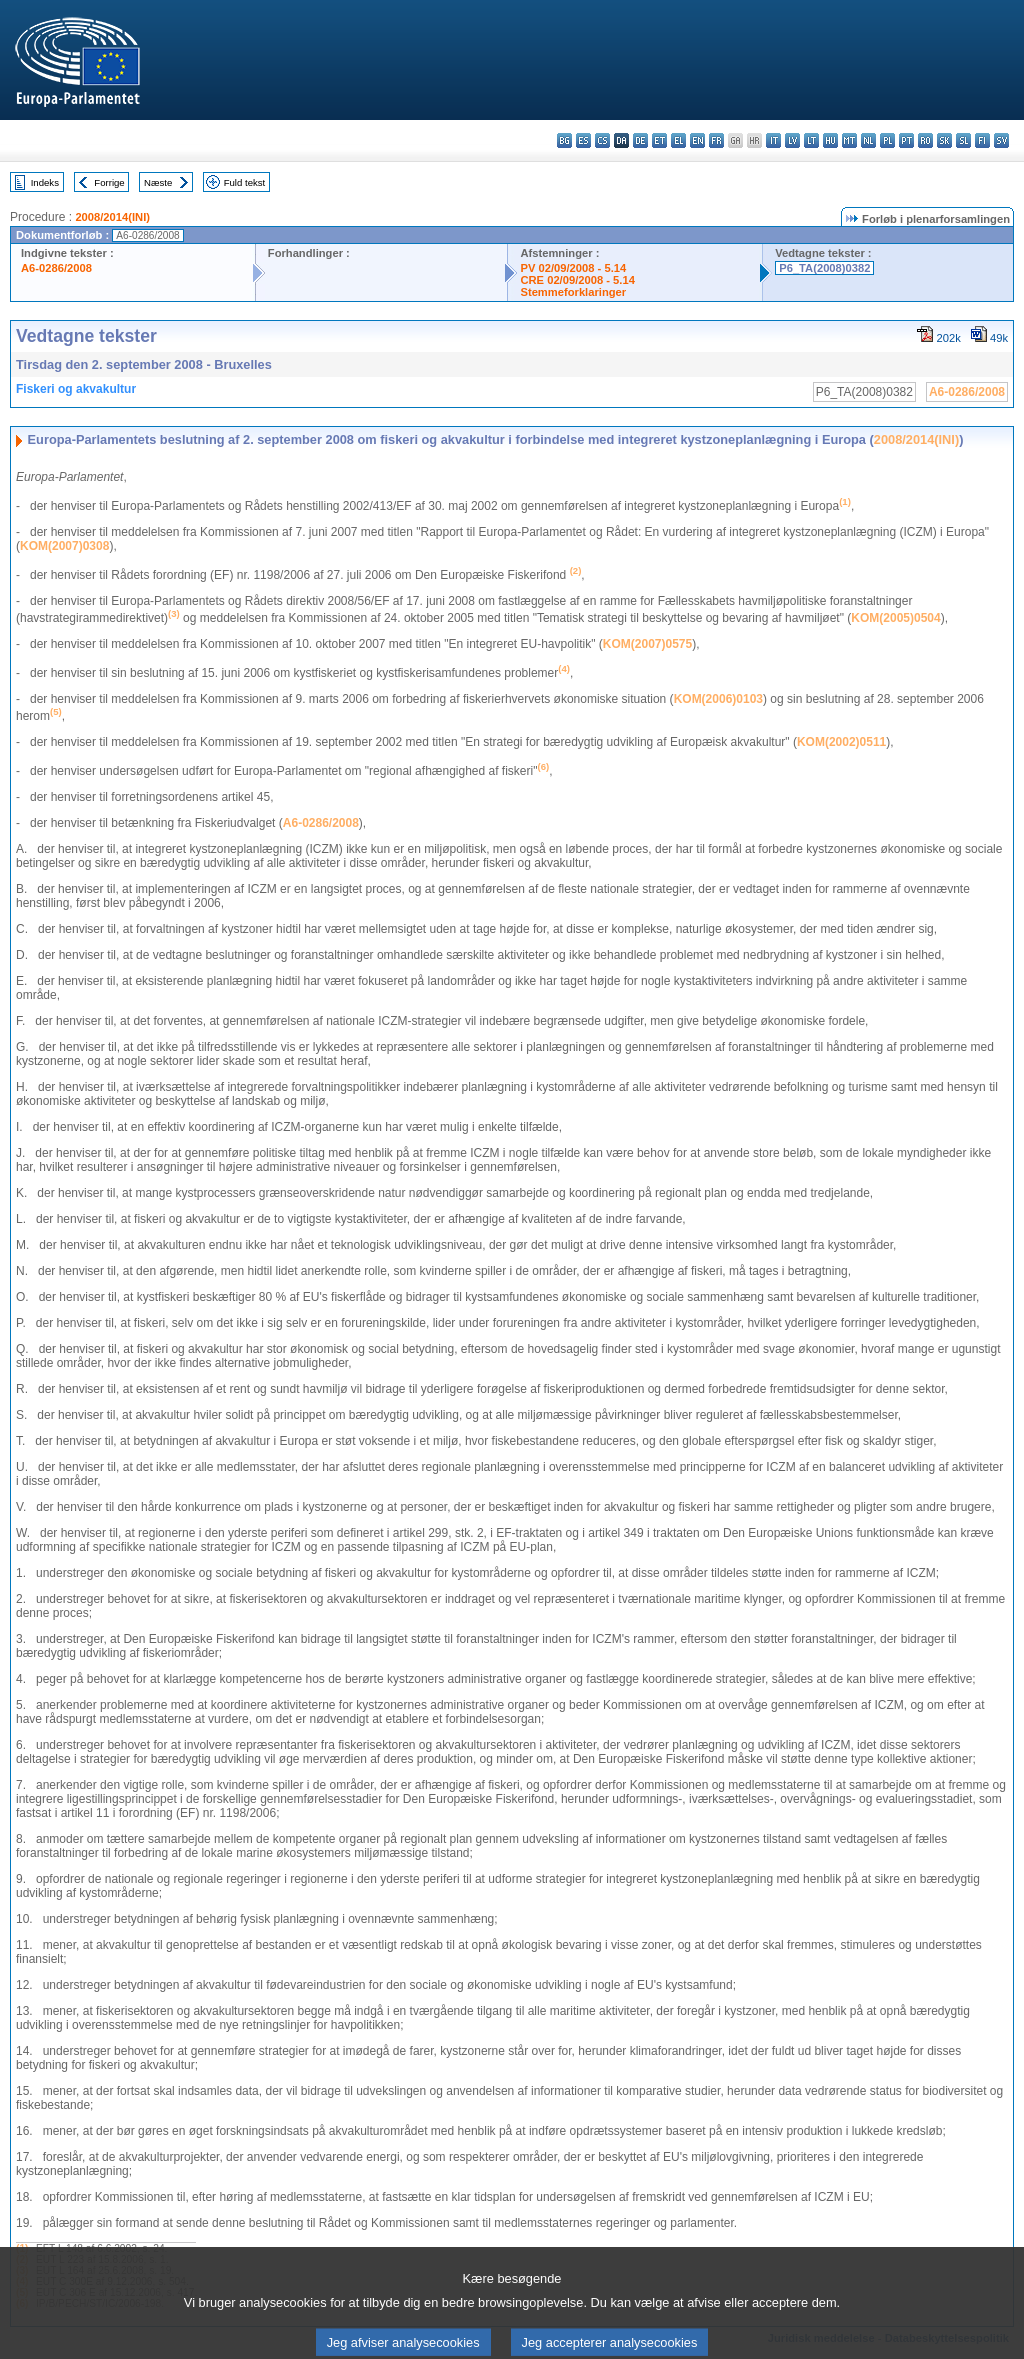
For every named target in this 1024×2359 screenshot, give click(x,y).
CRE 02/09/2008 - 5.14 (577, 280)
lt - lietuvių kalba (811, 140)
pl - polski (887, 140)
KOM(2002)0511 (841, 742)
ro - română (925, 140)
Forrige (109, 182)
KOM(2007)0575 (647, 644)
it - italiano (773, 140)
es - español (583, 140)
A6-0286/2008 (56, 268)
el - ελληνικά (678, 140)
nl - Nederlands (868, 140)
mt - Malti (849, 140)
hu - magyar (830, 140)
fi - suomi (982, 140)
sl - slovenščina (963, 140)
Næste (158, 182)
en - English (697, 140)
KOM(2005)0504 (895, 618)
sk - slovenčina (944, 140)
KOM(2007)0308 (64, 546)
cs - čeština (602, 140)
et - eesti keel (659, 140)
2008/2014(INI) (112, 217)
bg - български (564, 140)
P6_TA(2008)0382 (824, 268)
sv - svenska (1001, 140)
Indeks (45, 182)
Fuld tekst (245, 182)
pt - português (906, 140)
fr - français (716, 140)
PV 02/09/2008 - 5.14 (573, 268)
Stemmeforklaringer (573, 292)
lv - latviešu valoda (792, 140)
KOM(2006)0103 (718, 699)
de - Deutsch (640, 140)
